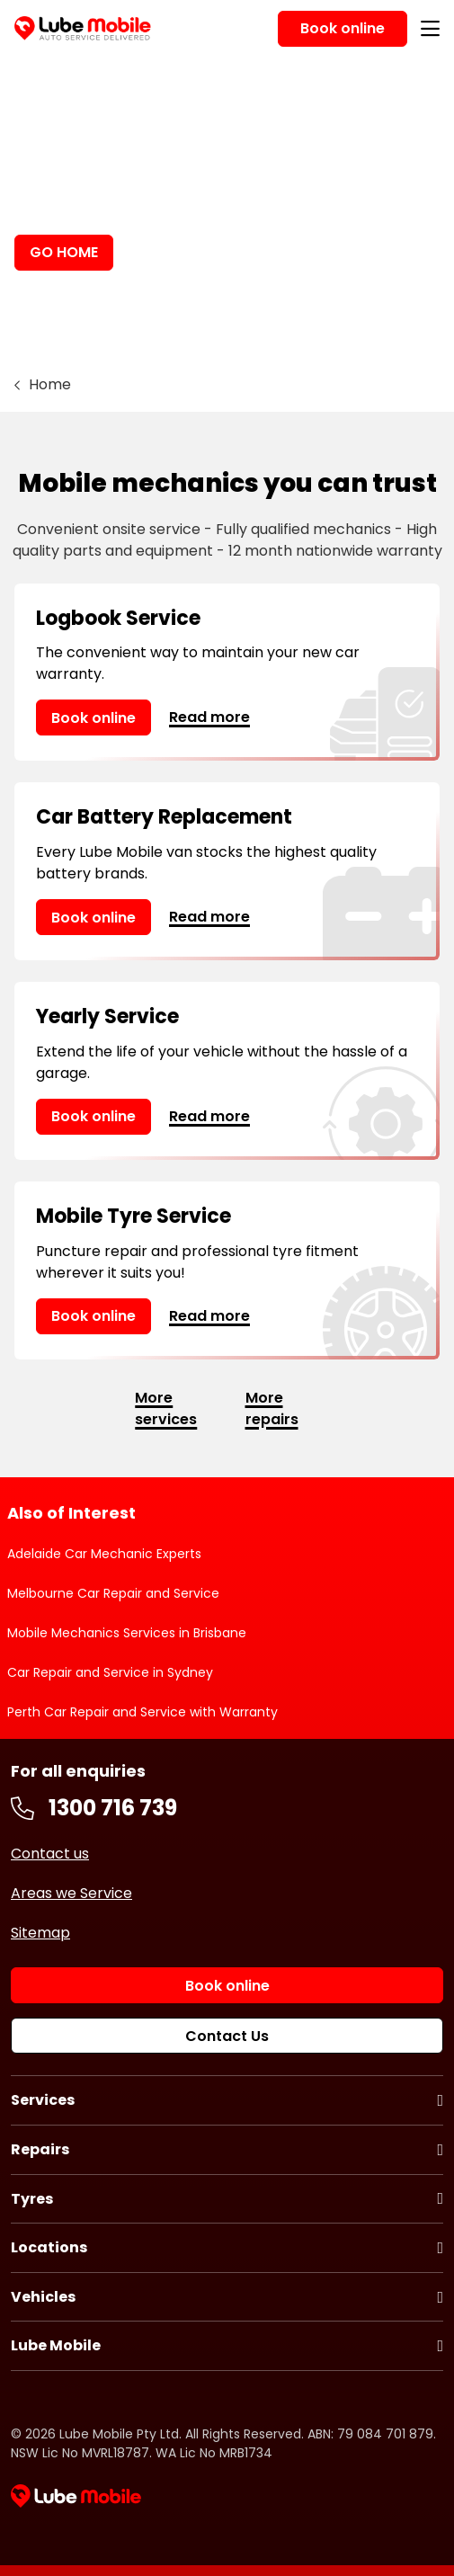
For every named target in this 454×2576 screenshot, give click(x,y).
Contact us (50, 1853)
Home (50, 384)
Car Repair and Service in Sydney (110, 1672)
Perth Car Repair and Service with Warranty (142, 1712)
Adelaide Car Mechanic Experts (104, 1554)
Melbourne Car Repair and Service (113, 1593)
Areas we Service (71, 1893)
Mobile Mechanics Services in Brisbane (126, 1633)
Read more (209, 717)
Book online (93, 718)
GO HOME (64, 252)
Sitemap (40, 1932)
